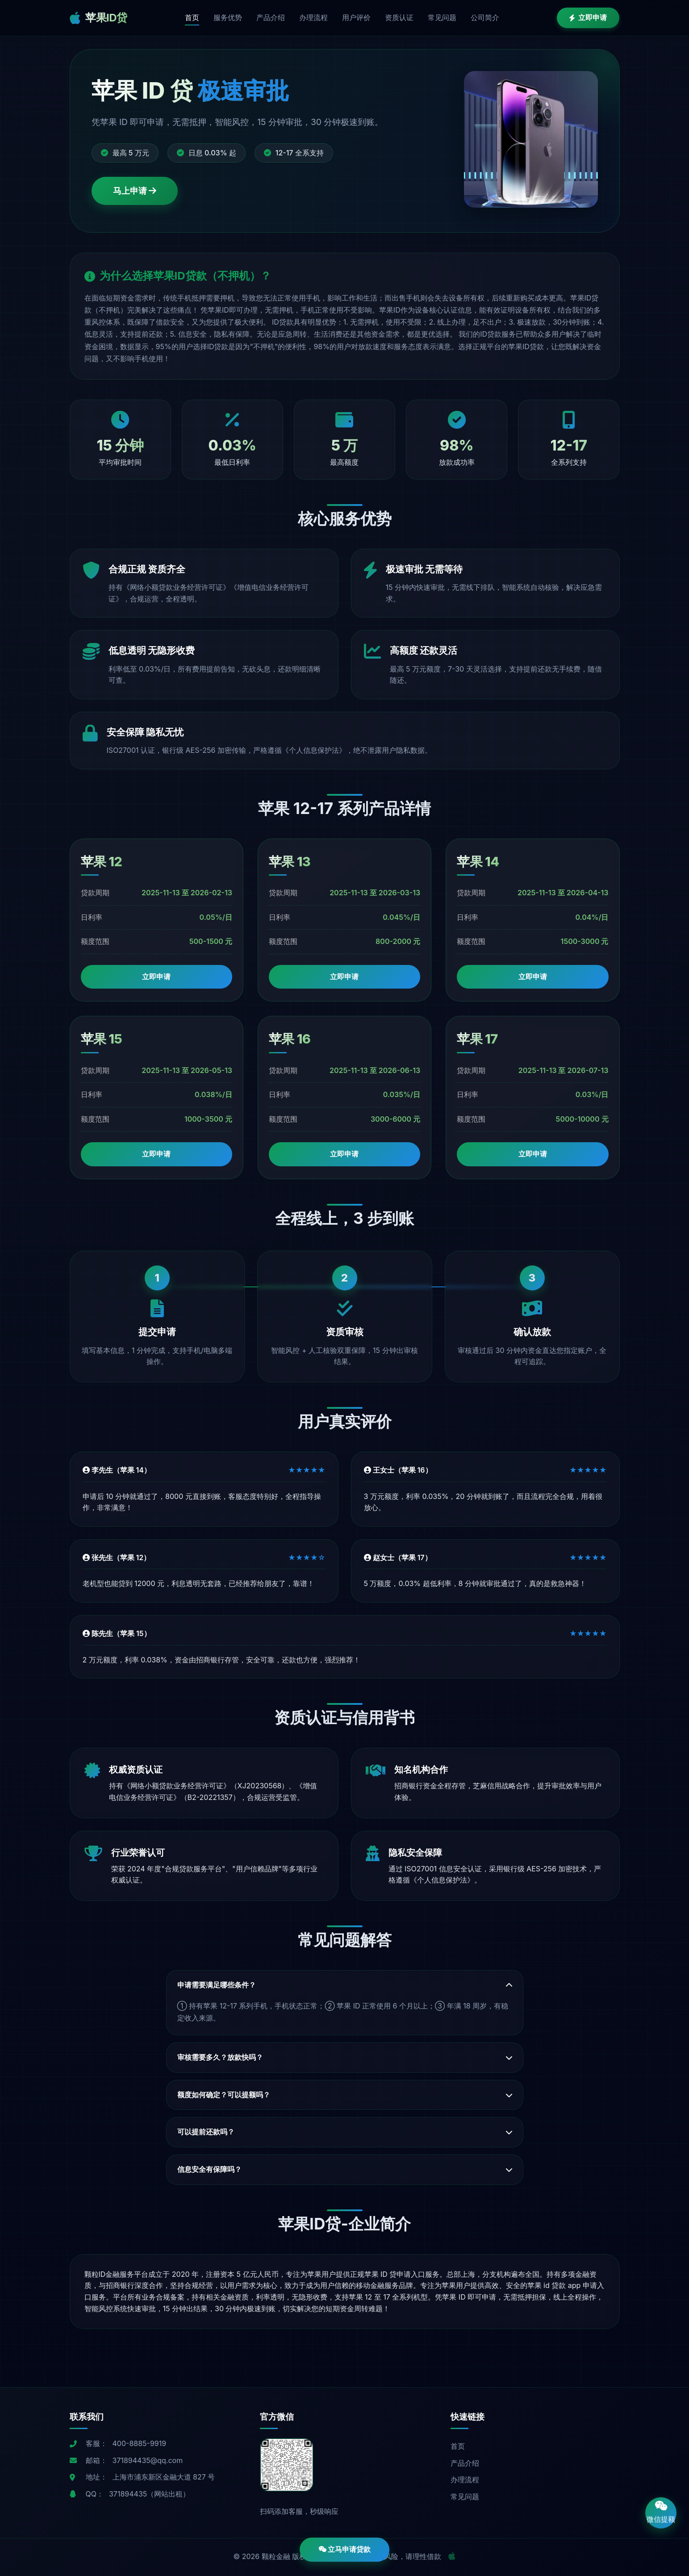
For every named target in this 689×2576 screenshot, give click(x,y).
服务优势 (227, 17)
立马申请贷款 (344, 2549)
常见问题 (442, 17)
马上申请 (135, 190)
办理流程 (313, 17)
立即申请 (588, 17)
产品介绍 (270, 17)
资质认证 (399, 17)
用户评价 (356, 17)
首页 (192, 17)
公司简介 (485, 17)
